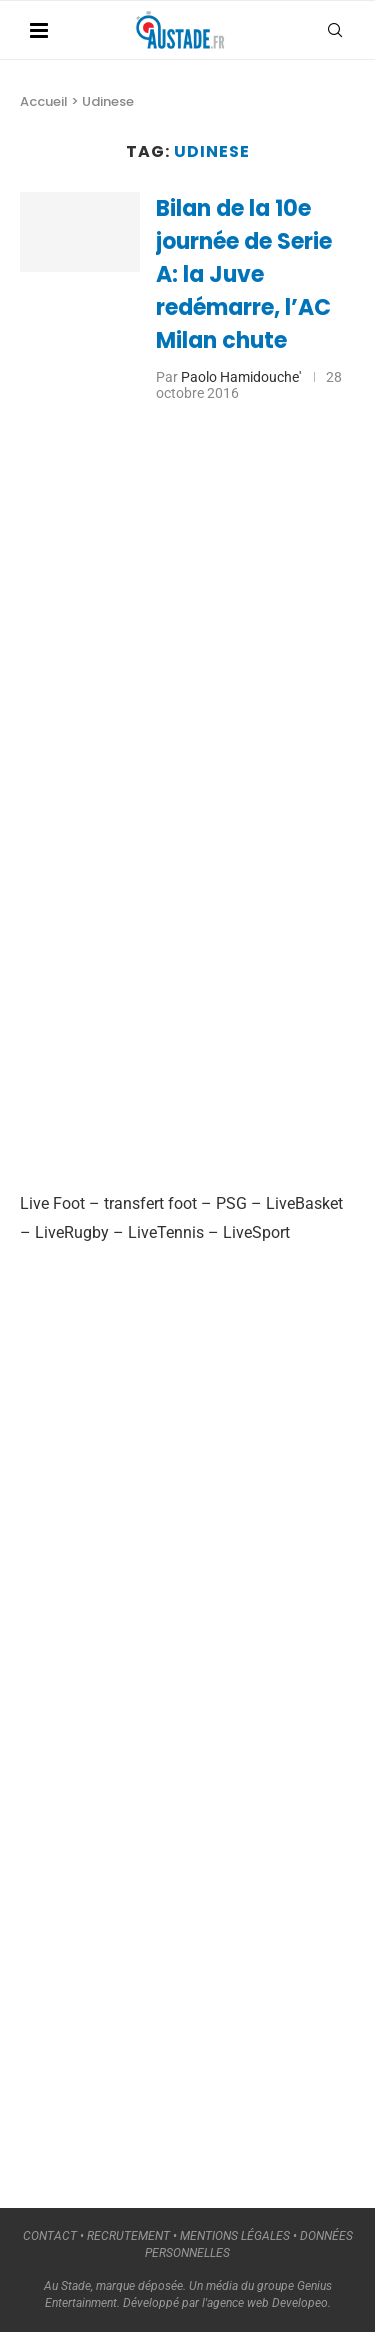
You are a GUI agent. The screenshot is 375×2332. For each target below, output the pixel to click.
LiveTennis (166, 1232)
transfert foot (150, 1203)
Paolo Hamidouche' (241, 377)
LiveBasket (304, 1203)
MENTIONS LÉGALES (235, 2236)
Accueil (44, 101)
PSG (231, 1203)
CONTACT (50, 2236)
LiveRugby (72, 1232)
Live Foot (52, 1203)
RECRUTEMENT (128, 2236)
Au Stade (67, 2286)
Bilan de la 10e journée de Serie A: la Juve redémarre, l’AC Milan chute (244, 274)
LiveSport (256, 1232)
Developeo (300, 2303)
